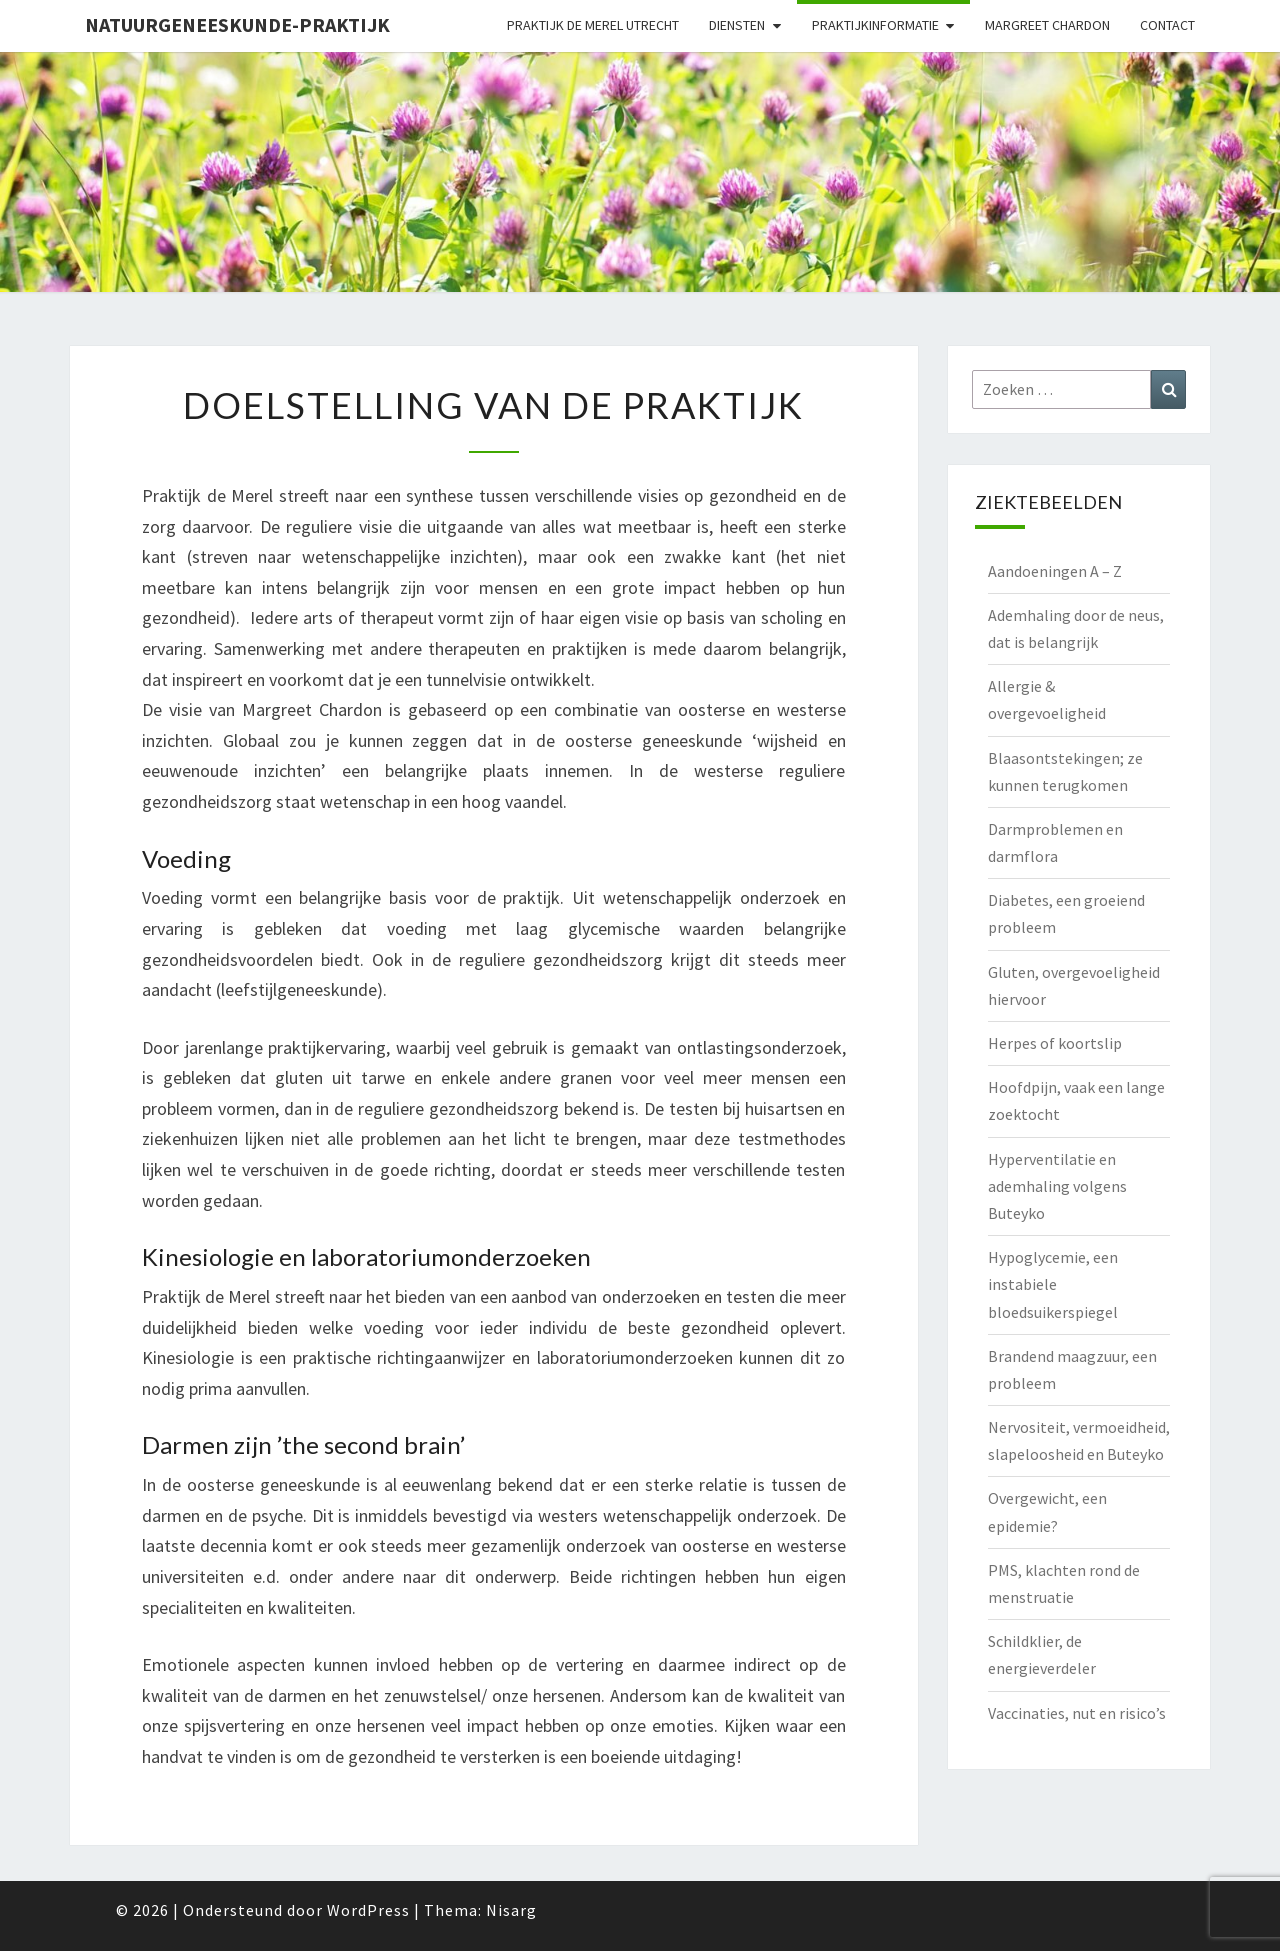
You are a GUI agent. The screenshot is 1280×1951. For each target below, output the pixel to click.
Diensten (737, 25)
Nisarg (511, 1910)
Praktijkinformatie (875, 25)
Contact (1167, 25)
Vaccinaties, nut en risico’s (1077, 1713)
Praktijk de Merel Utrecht (593, 25)
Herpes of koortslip (1055, 1043)
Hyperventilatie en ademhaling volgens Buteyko (1057, 1186)
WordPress (368, 1910)
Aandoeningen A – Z (1055, 571)
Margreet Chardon (1047, 25)
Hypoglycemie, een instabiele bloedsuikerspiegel (1053, 1284)
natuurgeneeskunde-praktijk (237, 24)
